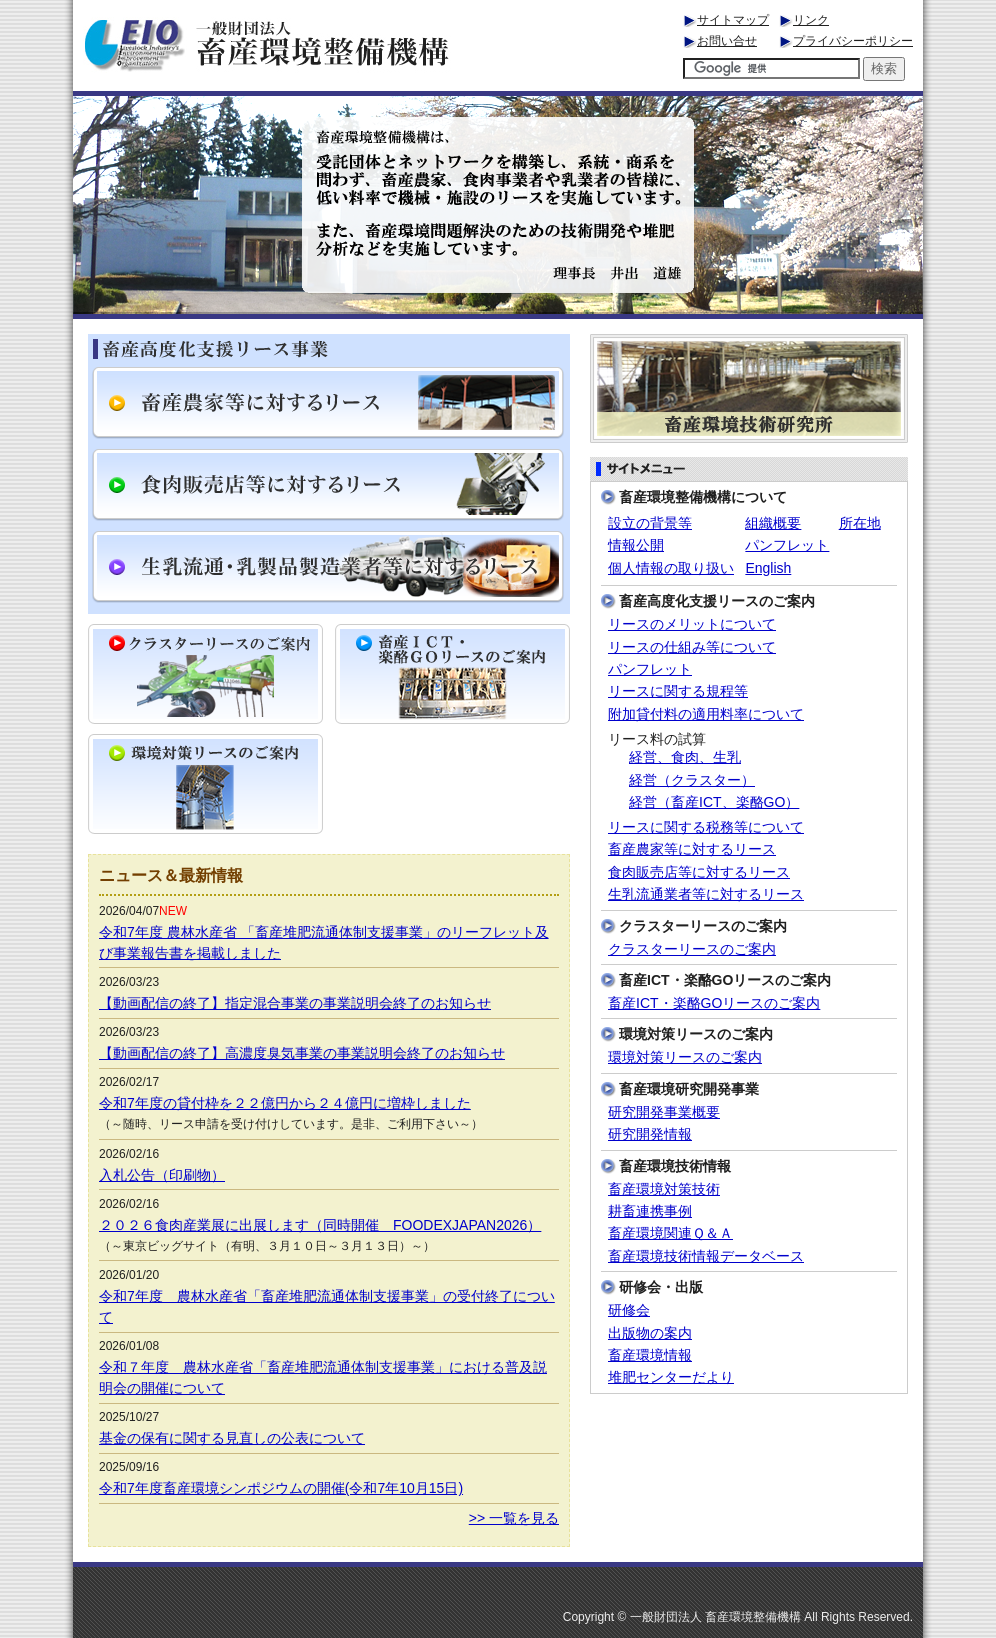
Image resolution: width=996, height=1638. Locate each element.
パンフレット (787, 545)
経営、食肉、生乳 (685, 757)
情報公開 (636, 545)
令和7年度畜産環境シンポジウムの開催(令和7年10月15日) (281, 1488)
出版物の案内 (650, 1333)
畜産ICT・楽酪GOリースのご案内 (714, 1003)
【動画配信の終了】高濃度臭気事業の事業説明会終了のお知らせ (302, 1053)
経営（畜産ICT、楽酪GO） (714, 802)
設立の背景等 (650, 523)
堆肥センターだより (671, 1377)
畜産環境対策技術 (664, 1189)
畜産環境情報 (650, 1355)
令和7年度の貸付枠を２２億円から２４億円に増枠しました (285, 1103)
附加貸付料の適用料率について (706, 714)
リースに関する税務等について (706, 827)
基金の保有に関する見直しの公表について (232, 1438)
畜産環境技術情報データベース (706, 1256)
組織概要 (773, 523)
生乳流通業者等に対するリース (706, 894)
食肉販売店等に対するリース (699, 872)
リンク (811, 20)
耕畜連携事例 (650, 1211)
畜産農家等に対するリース (692, 849)
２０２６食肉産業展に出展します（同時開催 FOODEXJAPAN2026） (320, 1225)
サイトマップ (733, 20)
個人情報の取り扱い (671, 568)
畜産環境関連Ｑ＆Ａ (670, 1233)
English (768, 568)
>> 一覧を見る (514, 1518)
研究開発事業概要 (664, 1112)
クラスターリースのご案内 (692, 949)
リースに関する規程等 (678, 691)
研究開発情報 (650, 1134)
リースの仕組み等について (692, 647)
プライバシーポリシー (853, 41)
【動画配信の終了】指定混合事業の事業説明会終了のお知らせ (295, 1003)
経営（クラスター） (692, 780)
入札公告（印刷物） (162, 1175)
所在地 (860, 523)
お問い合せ (727, 41)
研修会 (629, 1310)
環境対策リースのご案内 (685, 1057)
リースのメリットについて (692, 624)
